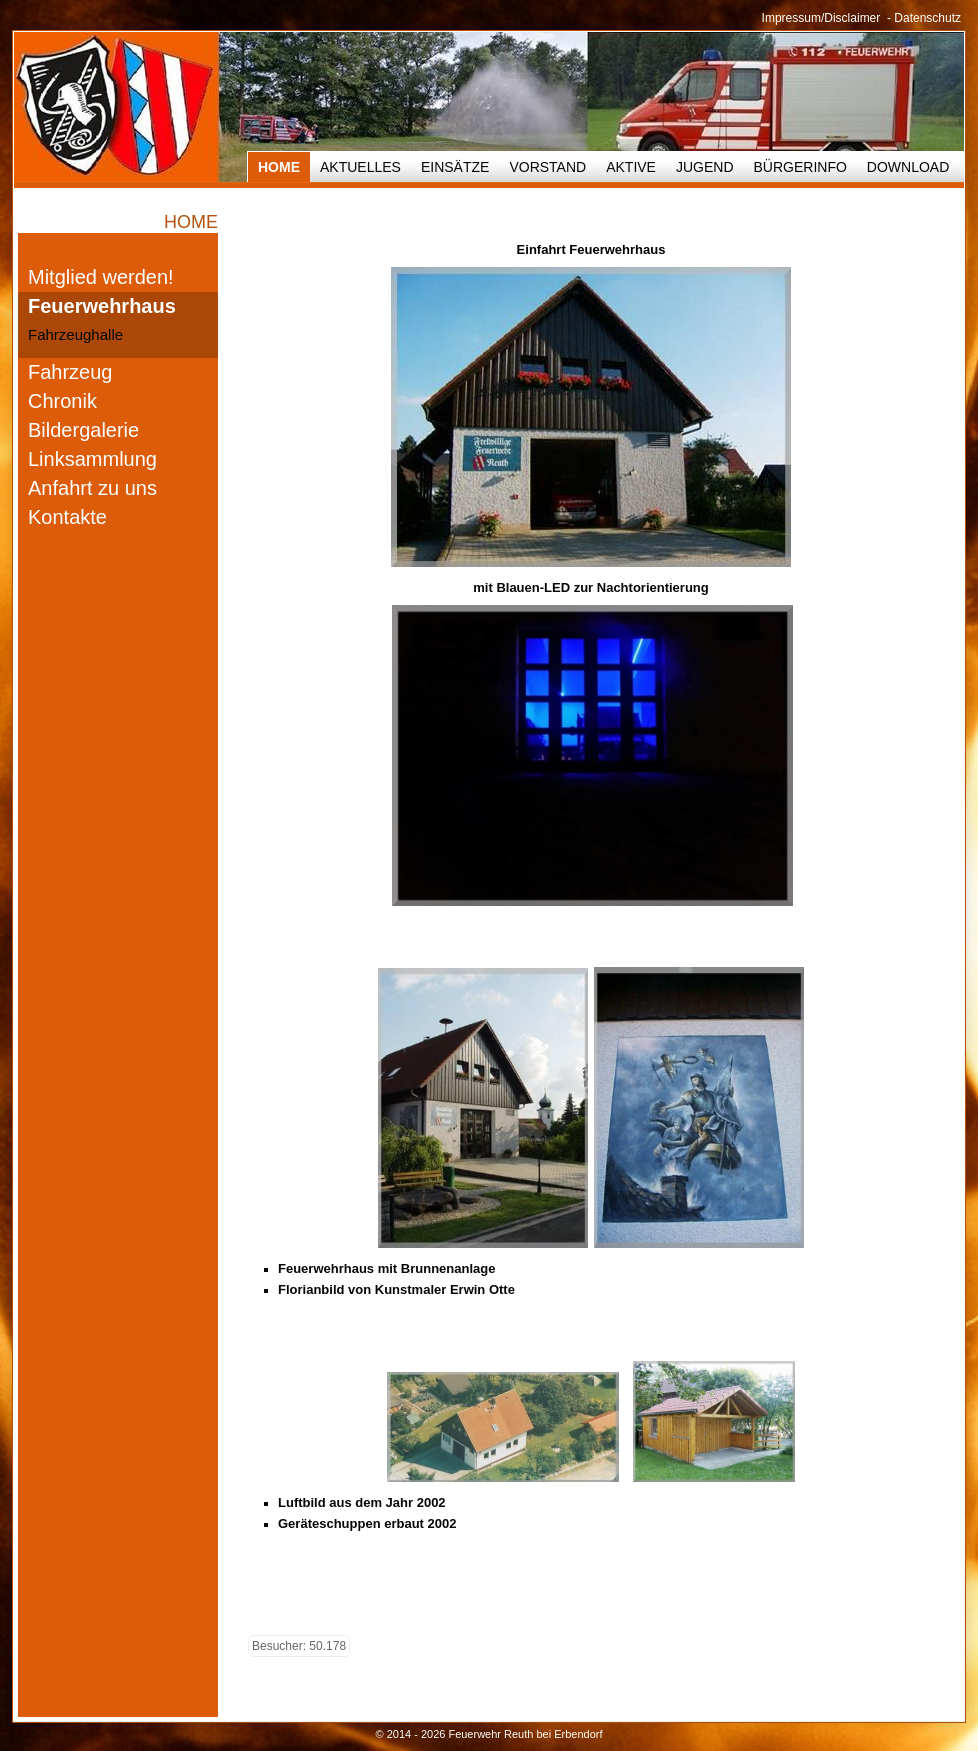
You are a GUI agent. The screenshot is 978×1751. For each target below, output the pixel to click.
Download (908, 167)
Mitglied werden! (101, 277)
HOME (279, 167)
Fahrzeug (70, 372)
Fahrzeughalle (75, 334)
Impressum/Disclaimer (821, 18)
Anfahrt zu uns (92, 488)
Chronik (62, 401)
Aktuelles (360, 167)
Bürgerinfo (800, 167)
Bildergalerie (83, 430)
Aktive (631, 167)
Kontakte (67, 517)
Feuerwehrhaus (102, 306)
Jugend (705, 167)
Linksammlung (92, 459)
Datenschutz (927, 18)
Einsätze (455, 167)
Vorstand (547, 167)
